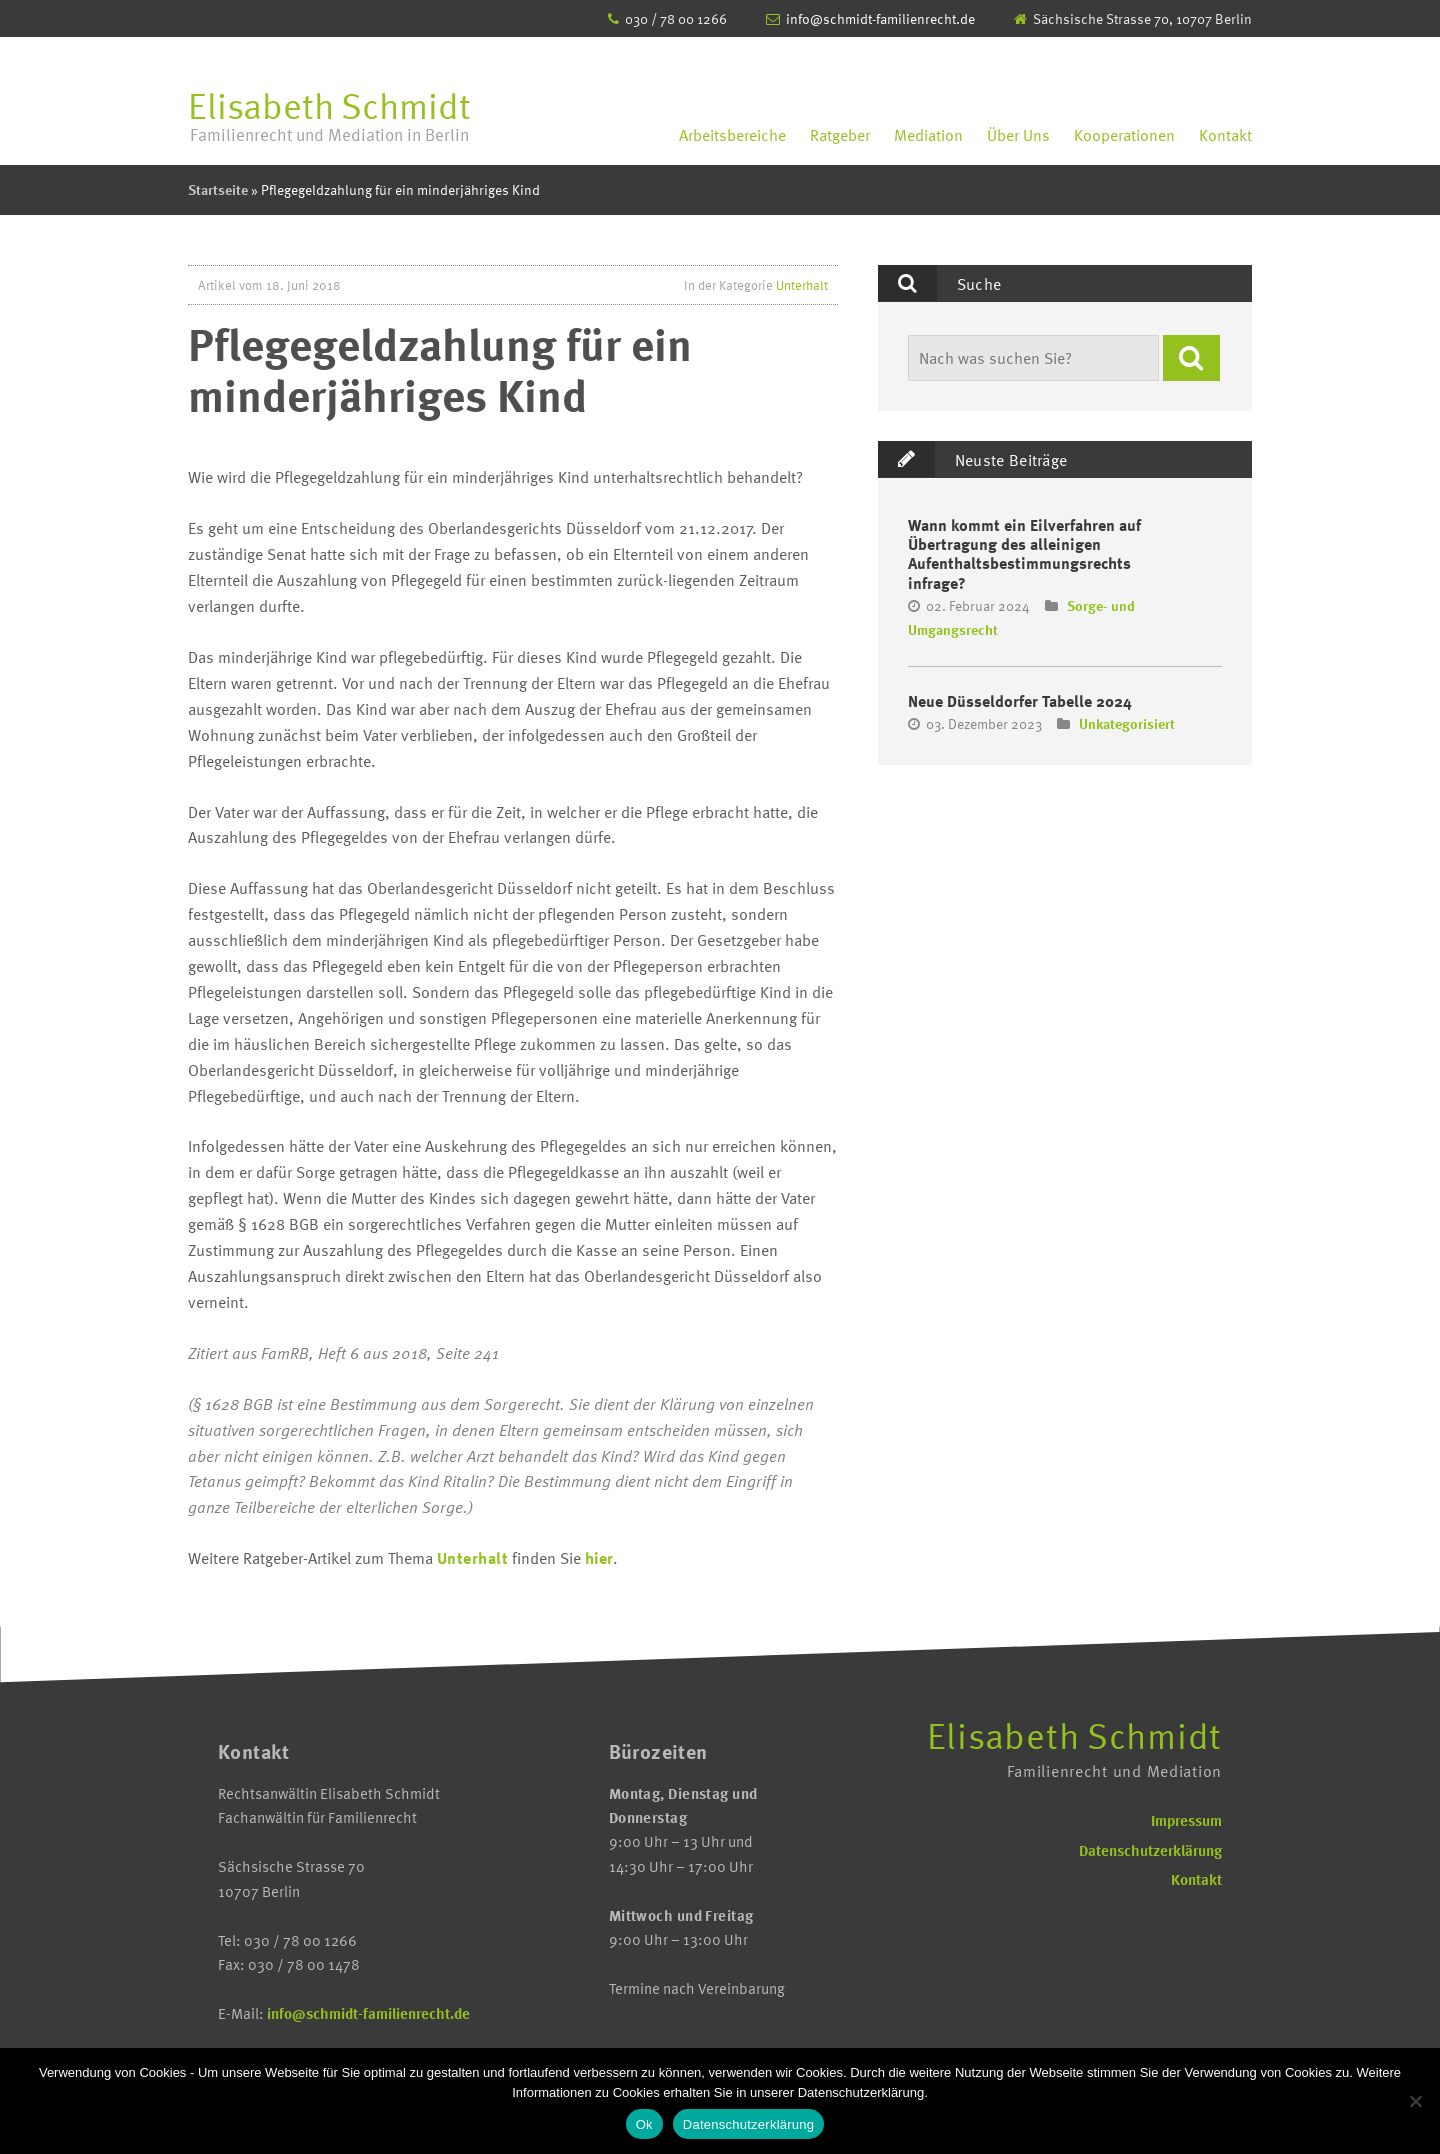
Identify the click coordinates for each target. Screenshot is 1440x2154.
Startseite (218, 189)
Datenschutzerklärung (1150, 1850)
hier (599, 1558)
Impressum (1186, 1820)
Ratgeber (840, 135)
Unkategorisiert (1127, 723)
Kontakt (1225, 135)
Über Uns (1018, 135)
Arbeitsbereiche (732, 135)
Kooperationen (1124, 135)
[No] (1415, 2101)
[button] (1191, 358)
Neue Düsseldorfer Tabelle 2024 (1020, 701)
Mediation (928, 135)
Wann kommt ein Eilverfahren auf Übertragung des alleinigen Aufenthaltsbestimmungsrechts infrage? (1024, 554)
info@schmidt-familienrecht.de (880, 18)
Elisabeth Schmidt (329, 115)
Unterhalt (802, 285)
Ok (644, 2124)
